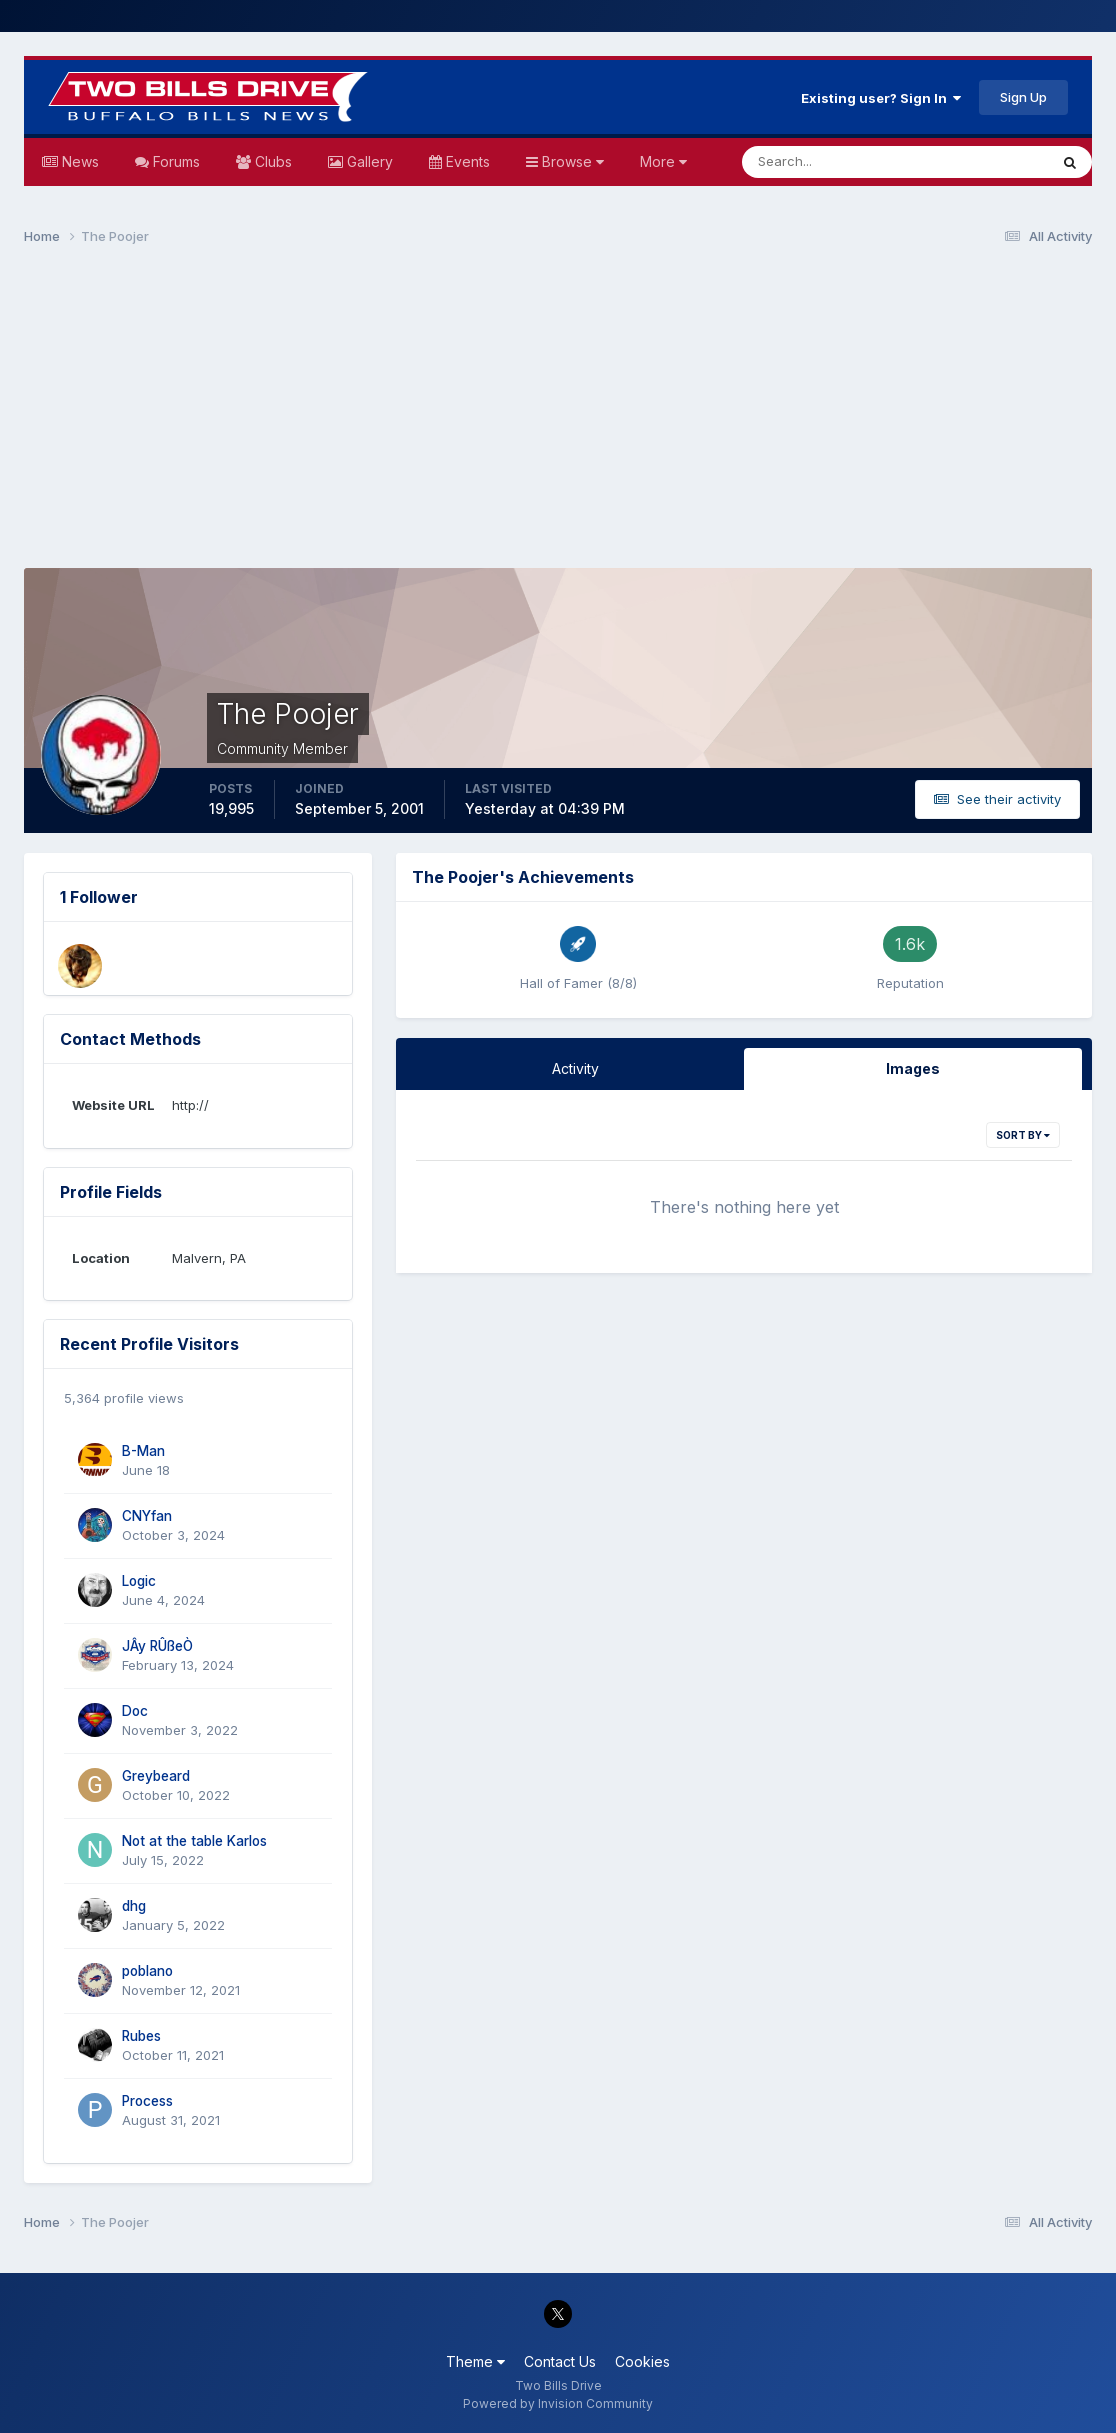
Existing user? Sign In (881, 98)
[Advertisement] (558, 416)
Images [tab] (913, 1068)
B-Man (143, 1451)
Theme (475, 2361)
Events (466, 161)
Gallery (368, 161)
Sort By (1023, 1135)
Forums (174, 161)
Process (147, 2101)
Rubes (141, 2036)
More (663, 161)
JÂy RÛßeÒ (157, 1646)
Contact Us (560, 2361)
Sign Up (1023, 97)
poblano (147, 1971)
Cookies (642, 2361)
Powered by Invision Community (558, 2403)
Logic (139, 1581)
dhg (134, 1906)
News (78, 161)
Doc (135, 1711)
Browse (571, 161)
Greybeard (156, 1776)
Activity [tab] (575, 1068)
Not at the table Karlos (194, 1841)
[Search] (830, 162)
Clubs (271, 161)
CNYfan (147, 1516)
